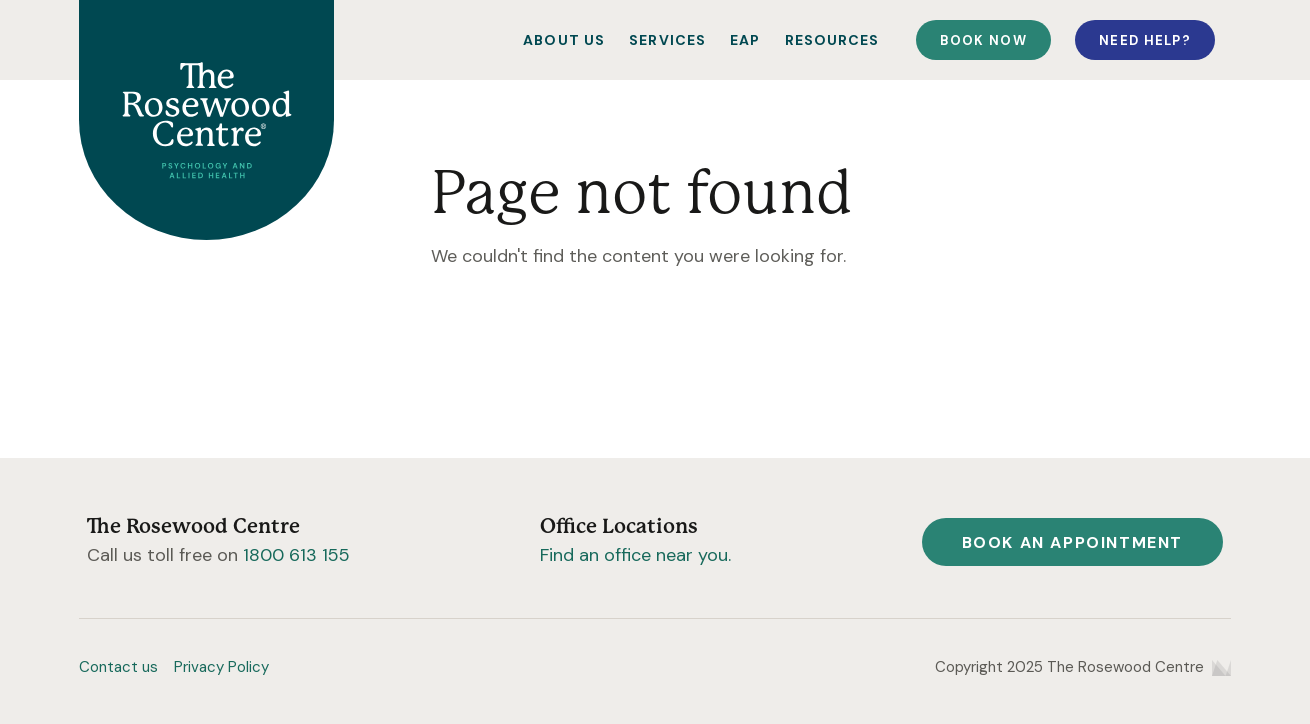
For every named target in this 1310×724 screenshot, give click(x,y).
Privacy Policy (221, 667)
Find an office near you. (635, 555)
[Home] (206, 120)
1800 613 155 (296, 555)
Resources (832, 40)
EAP (745, 40)
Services (667, 40)
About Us (564, 40)
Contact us (118, 667)
